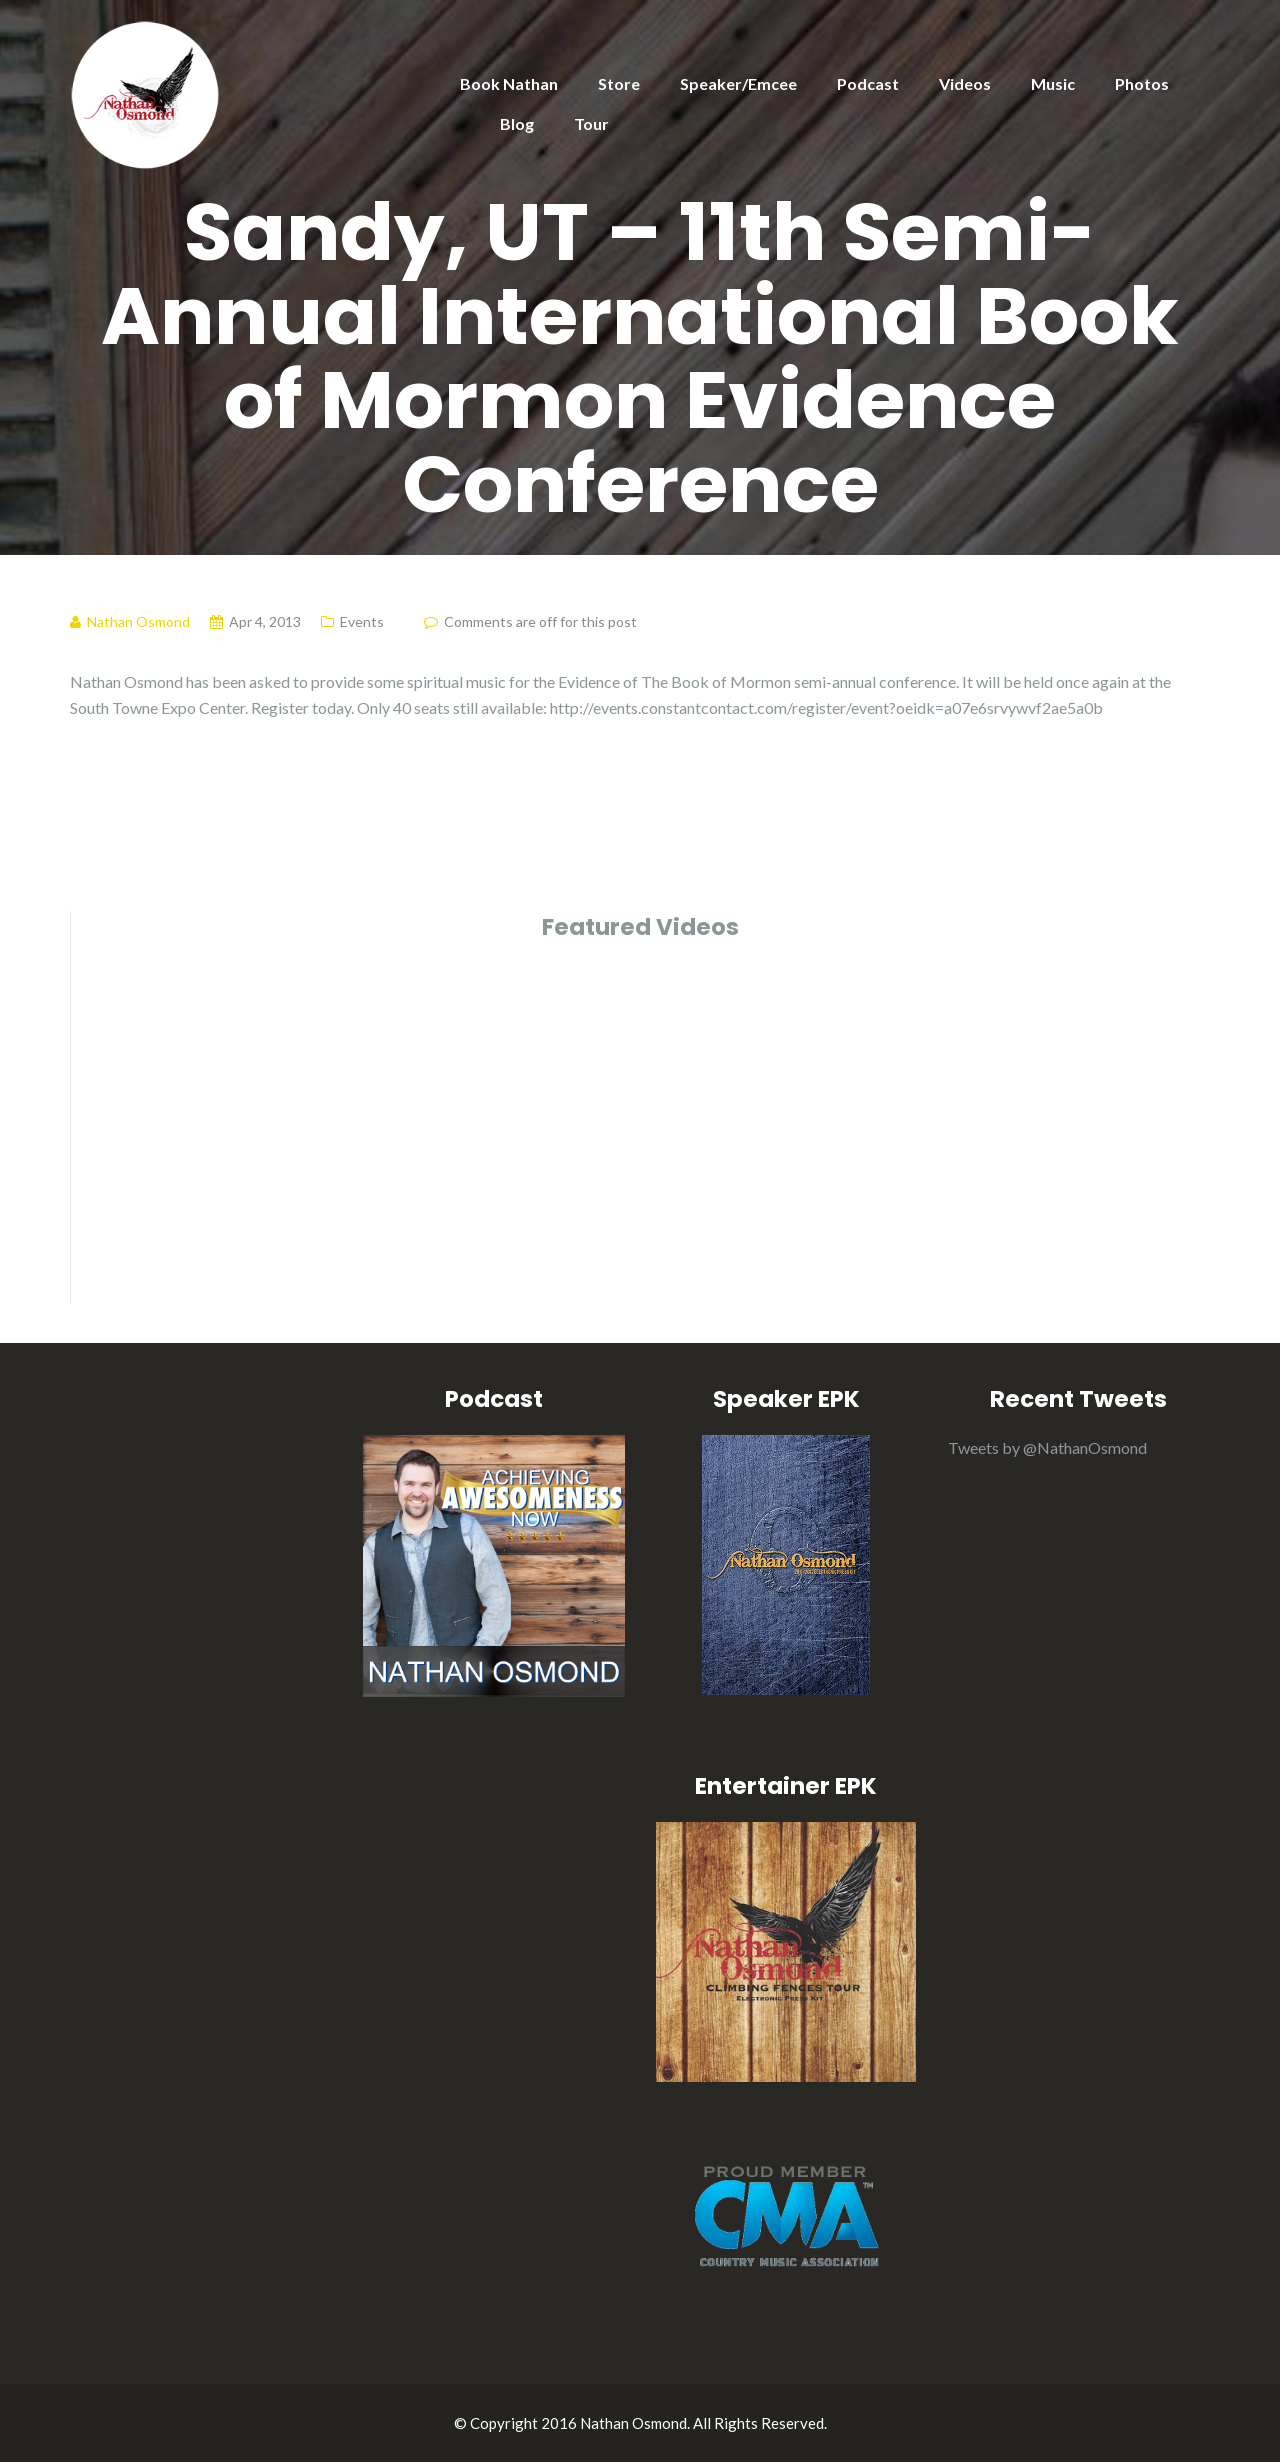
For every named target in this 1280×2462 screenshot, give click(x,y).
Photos (1142, 83)
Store (619, 83)
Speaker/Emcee (738, 83)
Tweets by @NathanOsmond (1047, 1447)
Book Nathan (509, 83)
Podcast (868, 83)
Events (362, 621)
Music (1053, 83)
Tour (591, 123)
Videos (965, 83)
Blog (517, 123)
